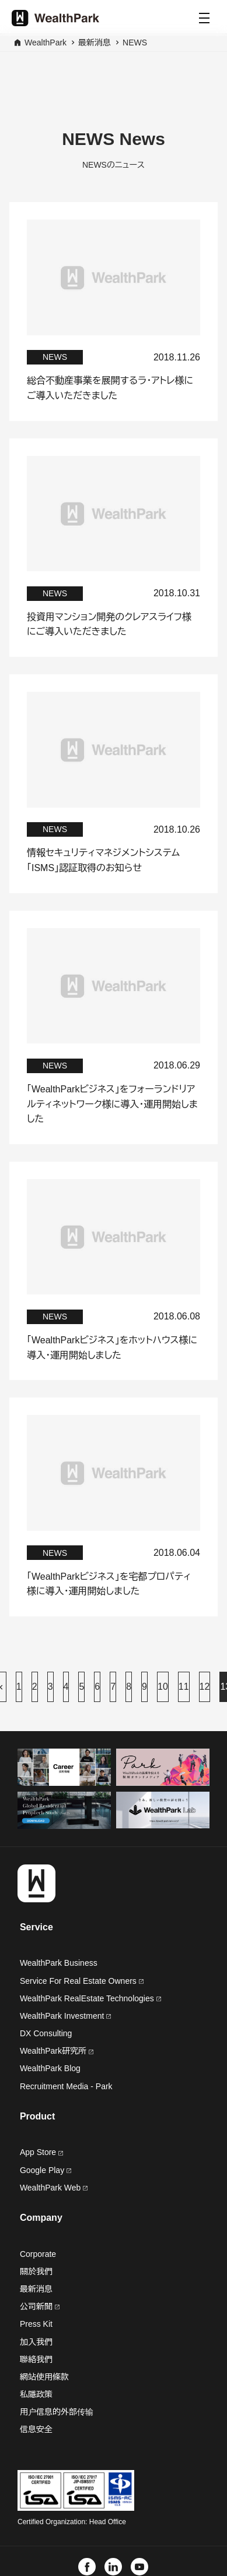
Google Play (45, 2170)
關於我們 (36, 2271)
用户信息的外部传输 (56, 2411)
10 (163, 1687)
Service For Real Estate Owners (82, 1981)
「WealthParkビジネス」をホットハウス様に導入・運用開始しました (112, 1347)
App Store (41, 2152)
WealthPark (46, 42)
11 (184, 1687)
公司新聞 (40, 2306)
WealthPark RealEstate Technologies (90, 1998)
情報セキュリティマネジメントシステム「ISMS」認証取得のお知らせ (103, 860)
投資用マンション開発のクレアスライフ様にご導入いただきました (109, 624)
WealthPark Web (54, 2187)
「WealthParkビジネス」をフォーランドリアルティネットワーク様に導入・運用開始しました (112, 1104)
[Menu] (204, 18)
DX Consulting (46, 2033)
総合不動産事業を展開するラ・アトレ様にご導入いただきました (110, 388)
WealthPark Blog (50, 2068)
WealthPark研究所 (53, 2050)
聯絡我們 (36, 2359)
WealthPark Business (58, 1963)
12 (205, 1687)
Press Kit (36, 2324)
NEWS (135, 42)
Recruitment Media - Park (66, 2086)
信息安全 (36, 2429)
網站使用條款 (44, 2377)
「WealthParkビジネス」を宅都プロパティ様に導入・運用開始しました (109, 1584)
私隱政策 (36, 2394)
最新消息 (94, 42)
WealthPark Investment (65, 2016)
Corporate (38, 2254)
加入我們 (36, 2342)
